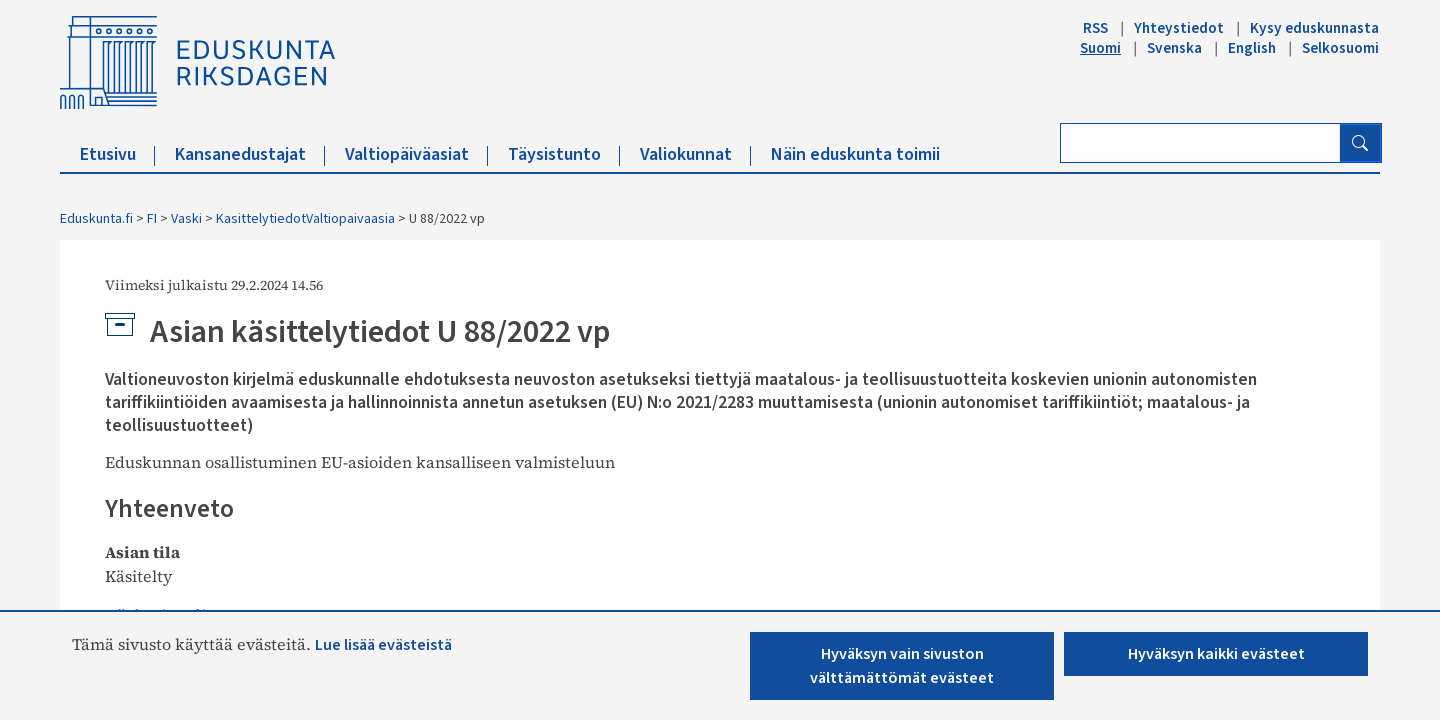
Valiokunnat (695, 154)
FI (152, 219)
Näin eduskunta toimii (855, 154)
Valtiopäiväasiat (416, 154)
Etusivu (117, 154)
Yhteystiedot (1179, 28)
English (1252, 48)
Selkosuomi (1340, 48)
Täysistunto (564, 154)
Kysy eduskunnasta (1314, 28)
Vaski (186, 219)
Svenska (1174, 48)
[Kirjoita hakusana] (1200, 143)
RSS (1095, 28)
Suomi (1100, 48)
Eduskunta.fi (96, 219)
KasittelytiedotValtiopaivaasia (305, 219)
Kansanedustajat (250, 154)
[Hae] (1360, 143)
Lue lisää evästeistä (383, 645)
